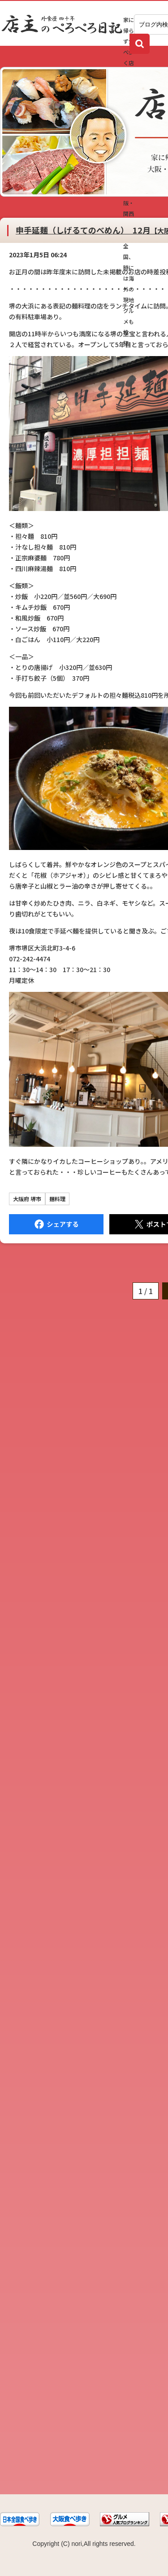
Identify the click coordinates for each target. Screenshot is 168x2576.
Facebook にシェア (56, 1224)
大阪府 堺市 (27, 1198)
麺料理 (57, 1198)
